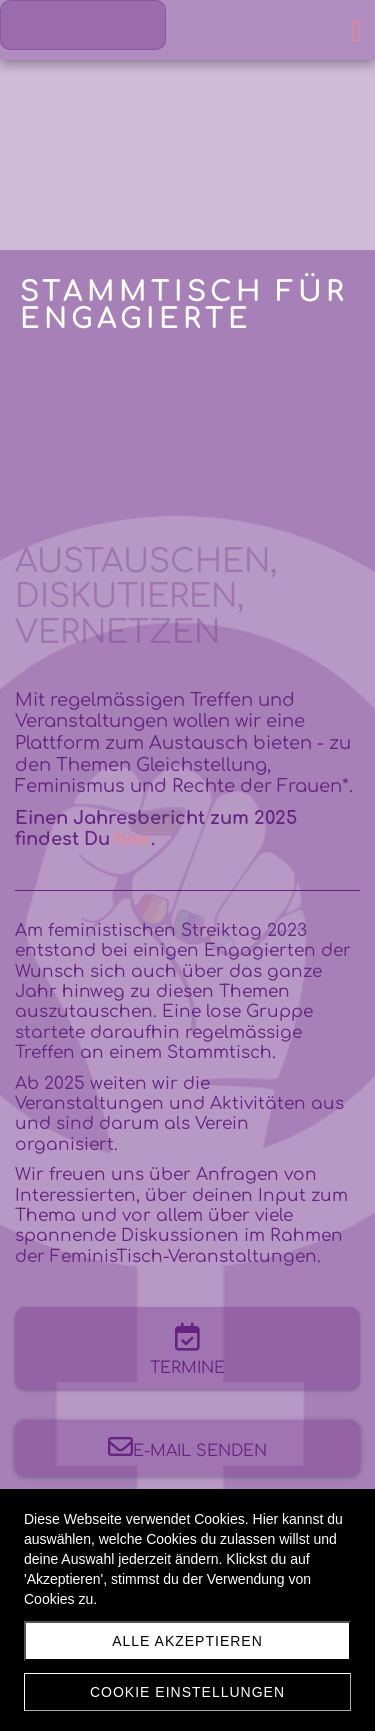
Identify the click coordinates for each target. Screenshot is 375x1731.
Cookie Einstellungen (187, 1692)
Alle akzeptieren (187, 1641)
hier (133, 839)
